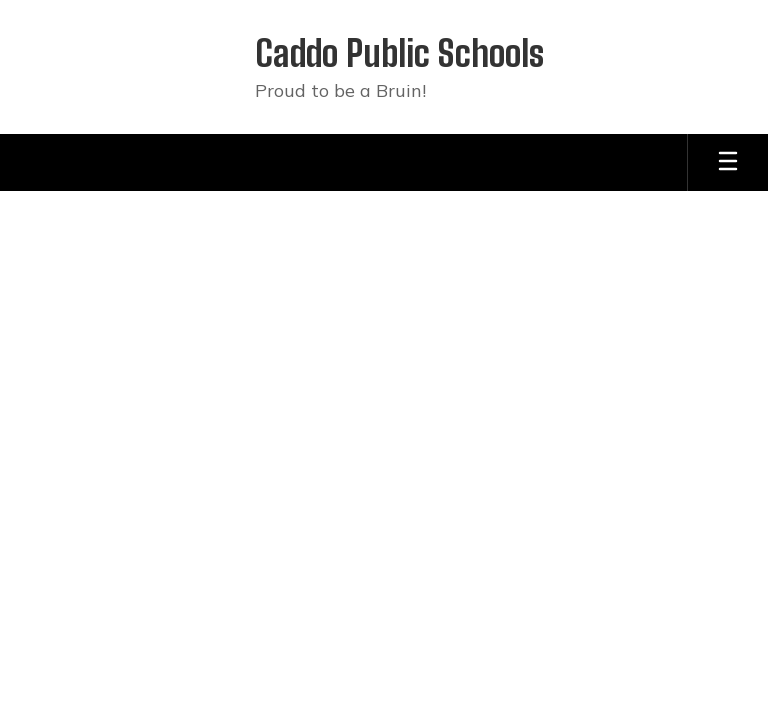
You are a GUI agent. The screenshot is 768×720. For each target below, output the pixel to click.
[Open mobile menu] (728, 162)
